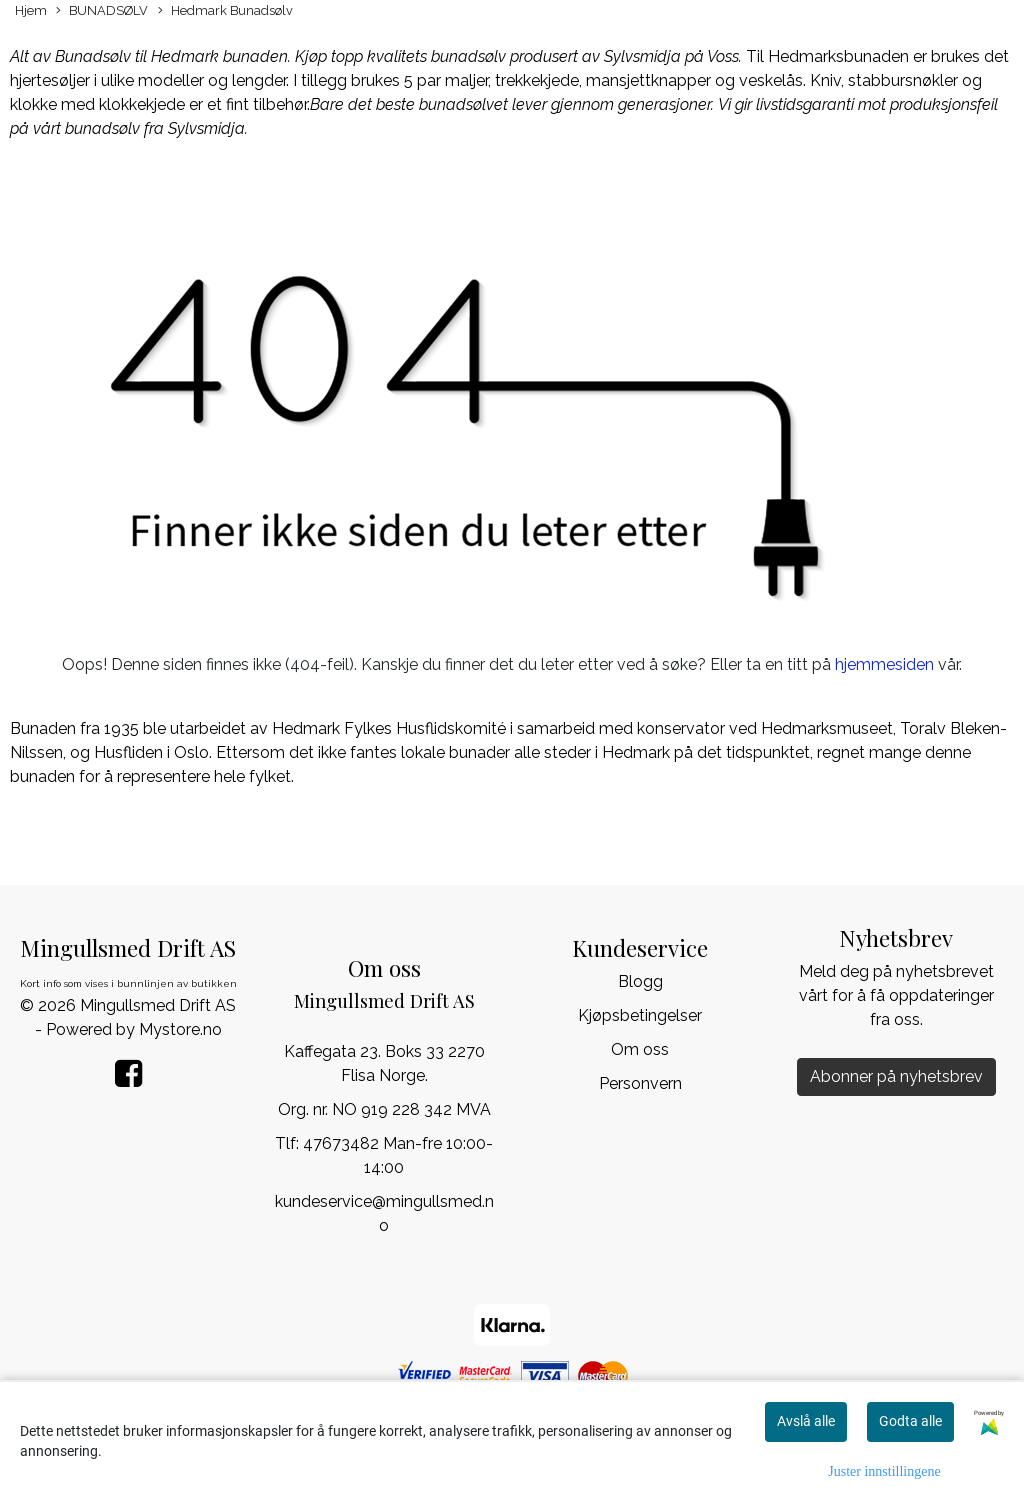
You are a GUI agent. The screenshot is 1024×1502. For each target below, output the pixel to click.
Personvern (640, 1083)
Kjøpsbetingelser (640, 1015)
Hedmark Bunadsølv (225, 11)
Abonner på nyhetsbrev (896, 1076)
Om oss (640, 1049)
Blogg (640, 981)
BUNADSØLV (102, 11)
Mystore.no (180, 1029)
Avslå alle (806, 1421)
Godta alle (910, 1421)
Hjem (31, 10)
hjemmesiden (884, 664)
